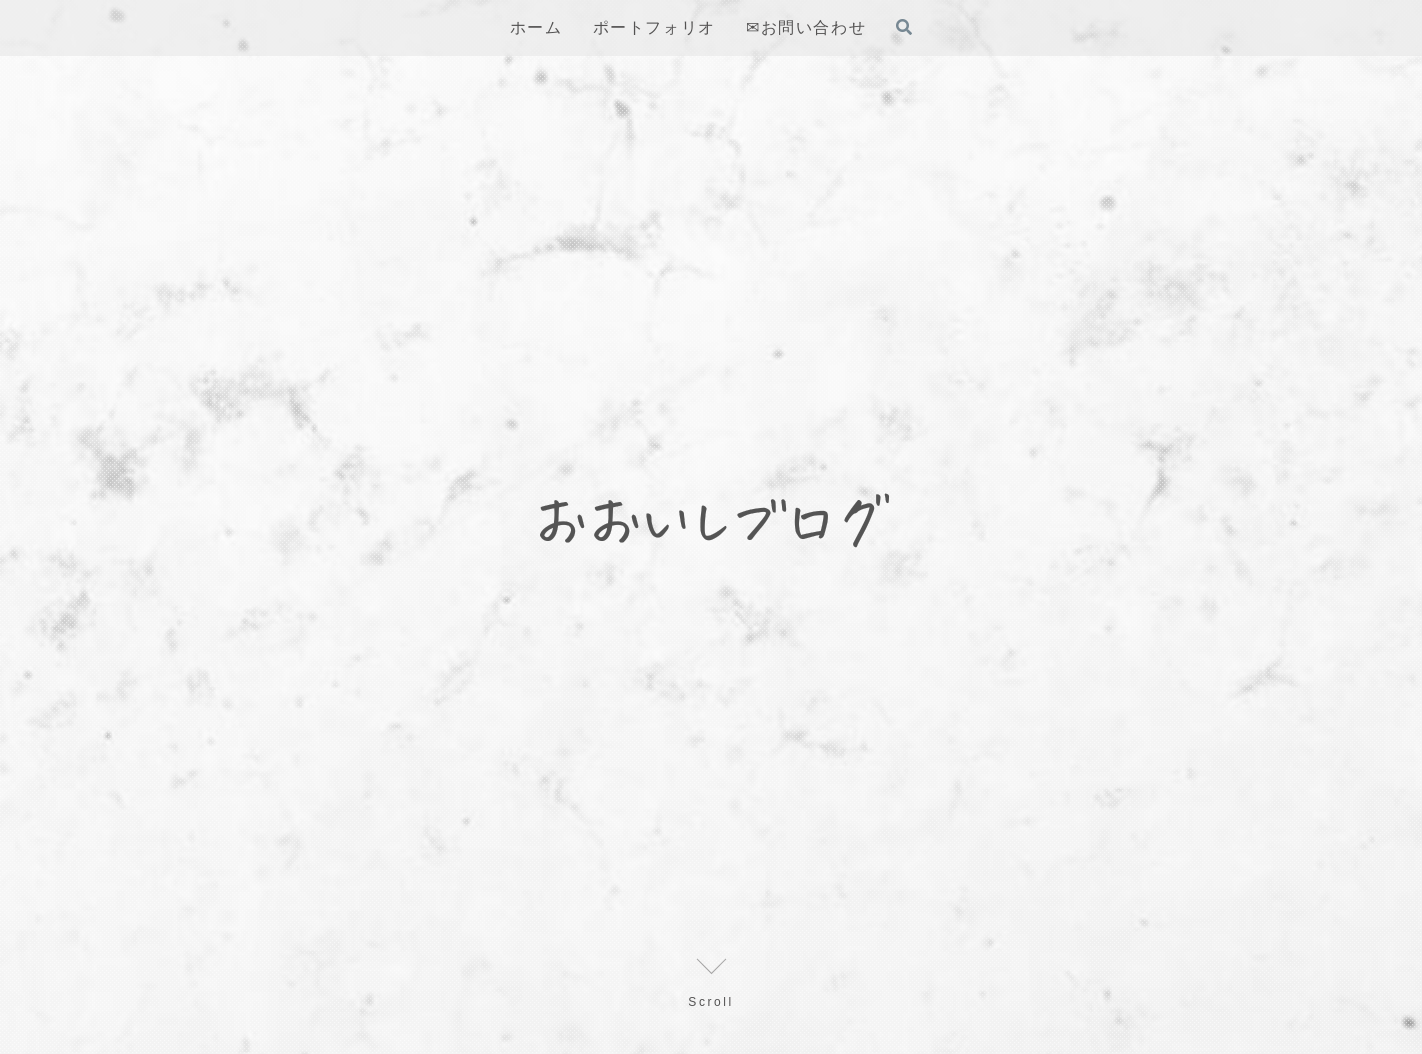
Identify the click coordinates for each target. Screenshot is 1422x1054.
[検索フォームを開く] (904, 27)
